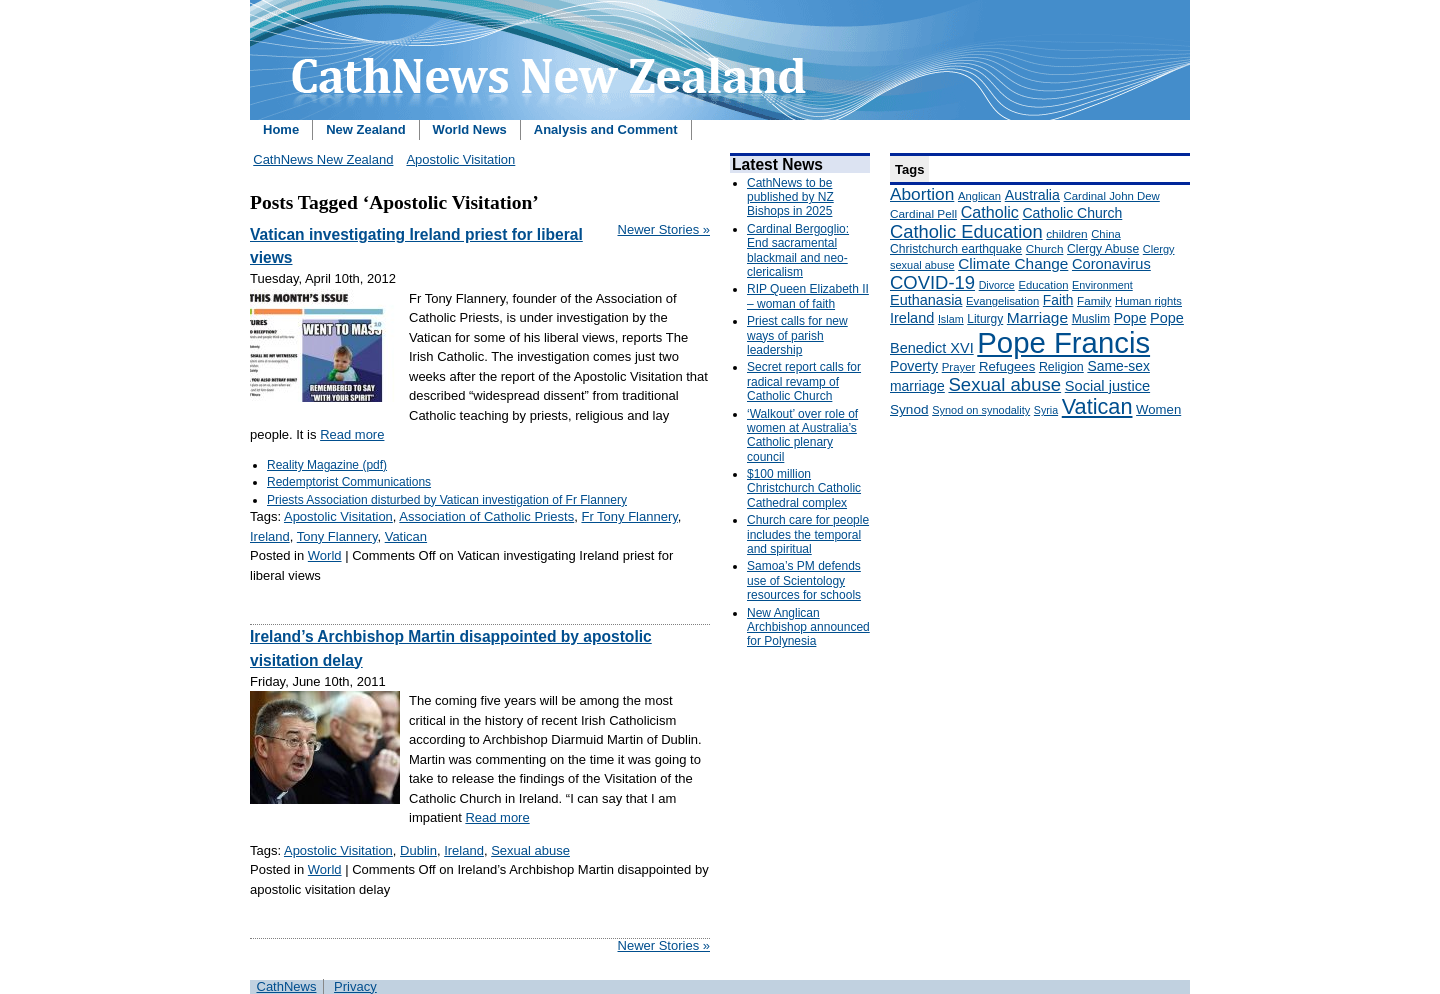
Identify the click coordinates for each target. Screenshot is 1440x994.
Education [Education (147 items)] (1043, 285)
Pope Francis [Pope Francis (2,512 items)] (1063, 342)
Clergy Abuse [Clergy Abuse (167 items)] (1103, 249)
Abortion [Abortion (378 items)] (922, 194)
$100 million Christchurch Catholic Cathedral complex (804, 488)
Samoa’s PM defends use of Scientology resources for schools (804, 580)
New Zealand (365, 129)
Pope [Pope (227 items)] (1130, 318)
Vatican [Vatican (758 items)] (1097, 406)
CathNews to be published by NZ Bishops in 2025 (790, 197)
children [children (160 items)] (1066, 234)
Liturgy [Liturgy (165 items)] (985, 319)
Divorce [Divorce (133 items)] (997, 285)
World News (470, 129)
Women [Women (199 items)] (1158, 409)
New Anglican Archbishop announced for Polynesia (808, 627)
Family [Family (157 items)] (1094, 300)
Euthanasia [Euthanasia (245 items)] (926, 300)
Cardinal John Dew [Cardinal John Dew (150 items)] (1112, 196)
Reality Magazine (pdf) (327, 465)
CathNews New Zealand (323, 159)
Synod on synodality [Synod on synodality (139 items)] (981, 410)
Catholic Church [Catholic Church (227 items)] (1072, 213)
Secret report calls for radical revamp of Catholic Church (804, 381)
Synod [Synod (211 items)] (909, 409)
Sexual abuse (530, 850)
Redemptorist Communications (349, 482)
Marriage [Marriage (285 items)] (1037, 317)
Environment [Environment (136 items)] (1102, 285)
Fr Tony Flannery (629, 516)
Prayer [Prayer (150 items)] (959, 367)
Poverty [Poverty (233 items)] (914, 366)
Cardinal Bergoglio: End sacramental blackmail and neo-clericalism (798, 250)
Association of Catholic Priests (486, 516)
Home (281, 129)
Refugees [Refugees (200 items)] (1007, 366)
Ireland (270, 536)
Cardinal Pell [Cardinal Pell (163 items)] (923, 214)
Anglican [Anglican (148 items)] (979, 196)
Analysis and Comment (606, 129)
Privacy (355, 986)
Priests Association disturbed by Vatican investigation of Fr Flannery (447, 500)
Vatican (406, 536)
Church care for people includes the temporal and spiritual (808, 534)
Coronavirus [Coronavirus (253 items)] (1111, 264)
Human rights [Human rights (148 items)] (1148, 301)
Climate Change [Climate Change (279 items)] (1013, 263)
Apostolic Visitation (460, 159)
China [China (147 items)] (1105, 234)
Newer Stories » (664, 229)
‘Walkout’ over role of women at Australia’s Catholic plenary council (802, 435)
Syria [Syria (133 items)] (1046, 410)
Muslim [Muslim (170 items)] (1091, 319)
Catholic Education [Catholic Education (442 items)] (966, 231)
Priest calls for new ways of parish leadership (797, 335)
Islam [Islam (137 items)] (951, 319)
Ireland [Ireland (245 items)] (912, 318)
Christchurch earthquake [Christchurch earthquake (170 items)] (956, 249)
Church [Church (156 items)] (1045, 248)
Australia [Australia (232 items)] (1032, 195)
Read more (352, 434)
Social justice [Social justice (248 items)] (1107, 386)
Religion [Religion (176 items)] (1061, 367)
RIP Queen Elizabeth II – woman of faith (808, 296)
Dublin (418, 850)
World (325, 555)
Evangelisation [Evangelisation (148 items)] (1002, 301)
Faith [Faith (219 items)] (1058, 300)
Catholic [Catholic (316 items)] (990, 212)
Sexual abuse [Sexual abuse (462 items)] (1004, 384)
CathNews (287, 986)
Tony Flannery (337, 536)
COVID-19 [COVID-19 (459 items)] (932, 282)
